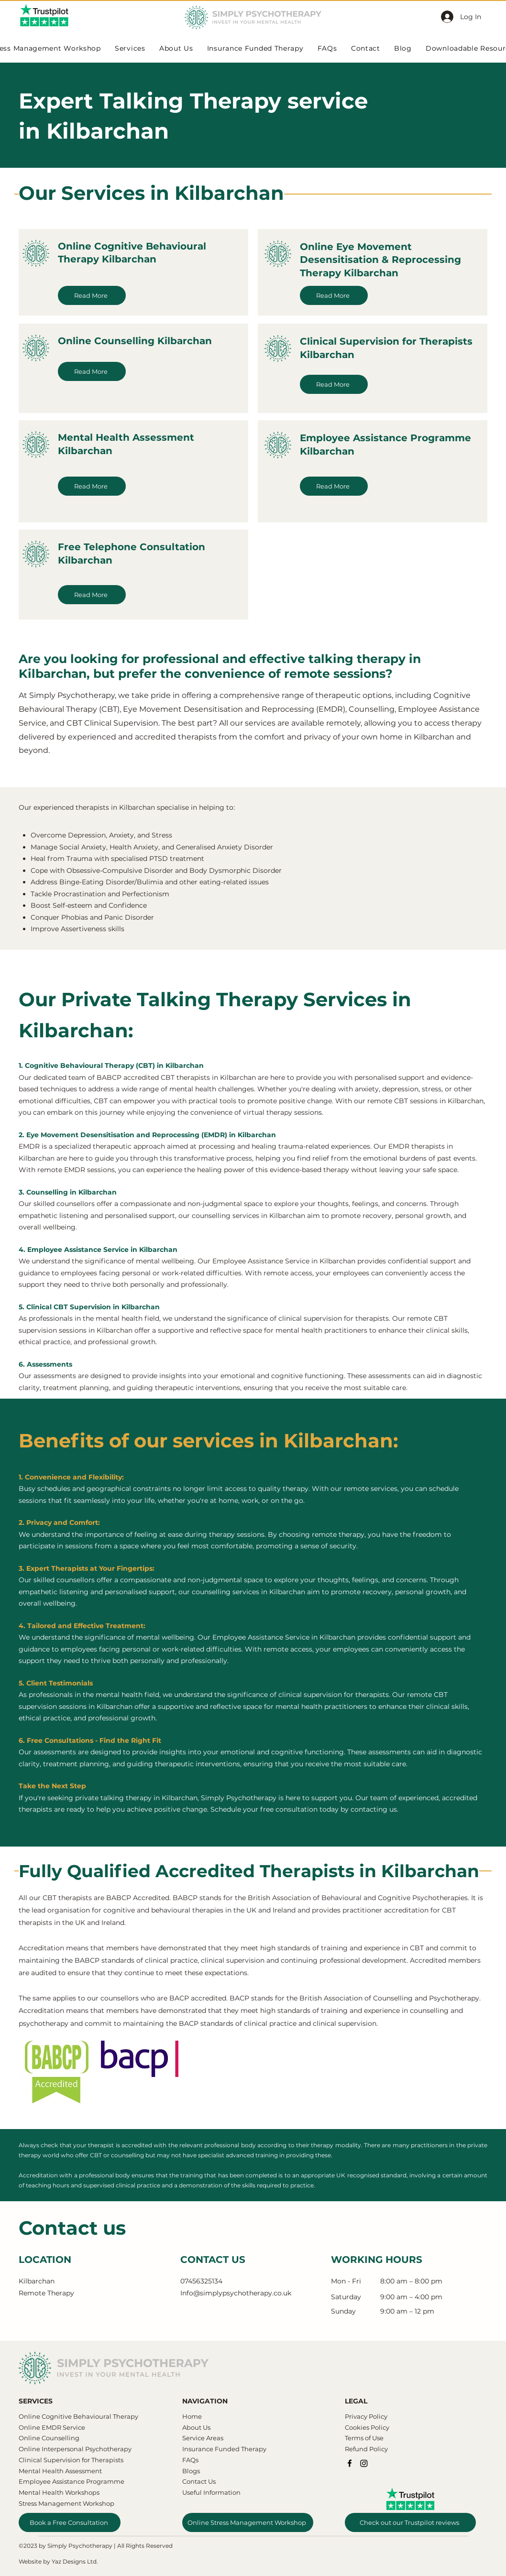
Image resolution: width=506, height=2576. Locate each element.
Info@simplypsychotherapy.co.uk (235, 2293)
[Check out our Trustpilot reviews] (410, 2522)
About (191, 2427)
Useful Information (211, 2492)
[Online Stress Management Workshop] (247, 2522)
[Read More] (92, 295)
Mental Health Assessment (61, 2471)
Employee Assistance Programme (71, 2481)
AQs (192, 2460)
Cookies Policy (367, 2427)
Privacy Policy (366, 2416)
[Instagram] (364, 2463)
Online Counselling (49, 2438)
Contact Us (199, 2481)
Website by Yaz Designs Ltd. (58, 2561)
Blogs (191, 2471)
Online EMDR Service (52, 2427)
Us (205, 2427)
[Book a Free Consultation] (70, 2522)
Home (192, 2416)
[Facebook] (349, 2463)
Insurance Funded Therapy (224, 2449)
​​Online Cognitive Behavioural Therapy (78, 2416)
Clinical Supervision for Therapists (71, 2460)
